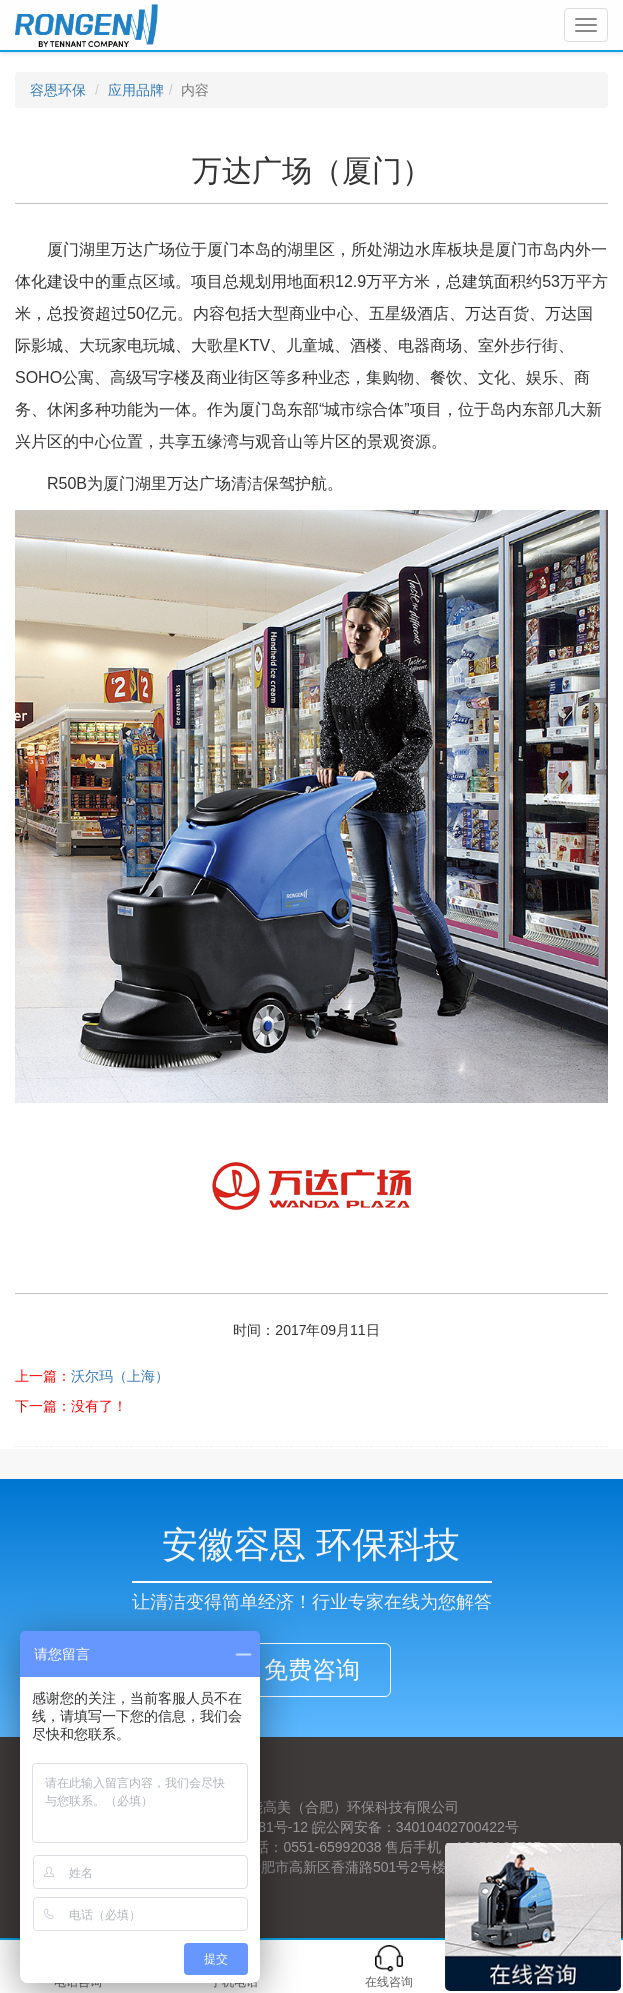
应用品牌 (136, 90)
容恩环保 (58, 90)
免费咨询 (312, 1669)
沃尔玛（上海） (120, 1376)
